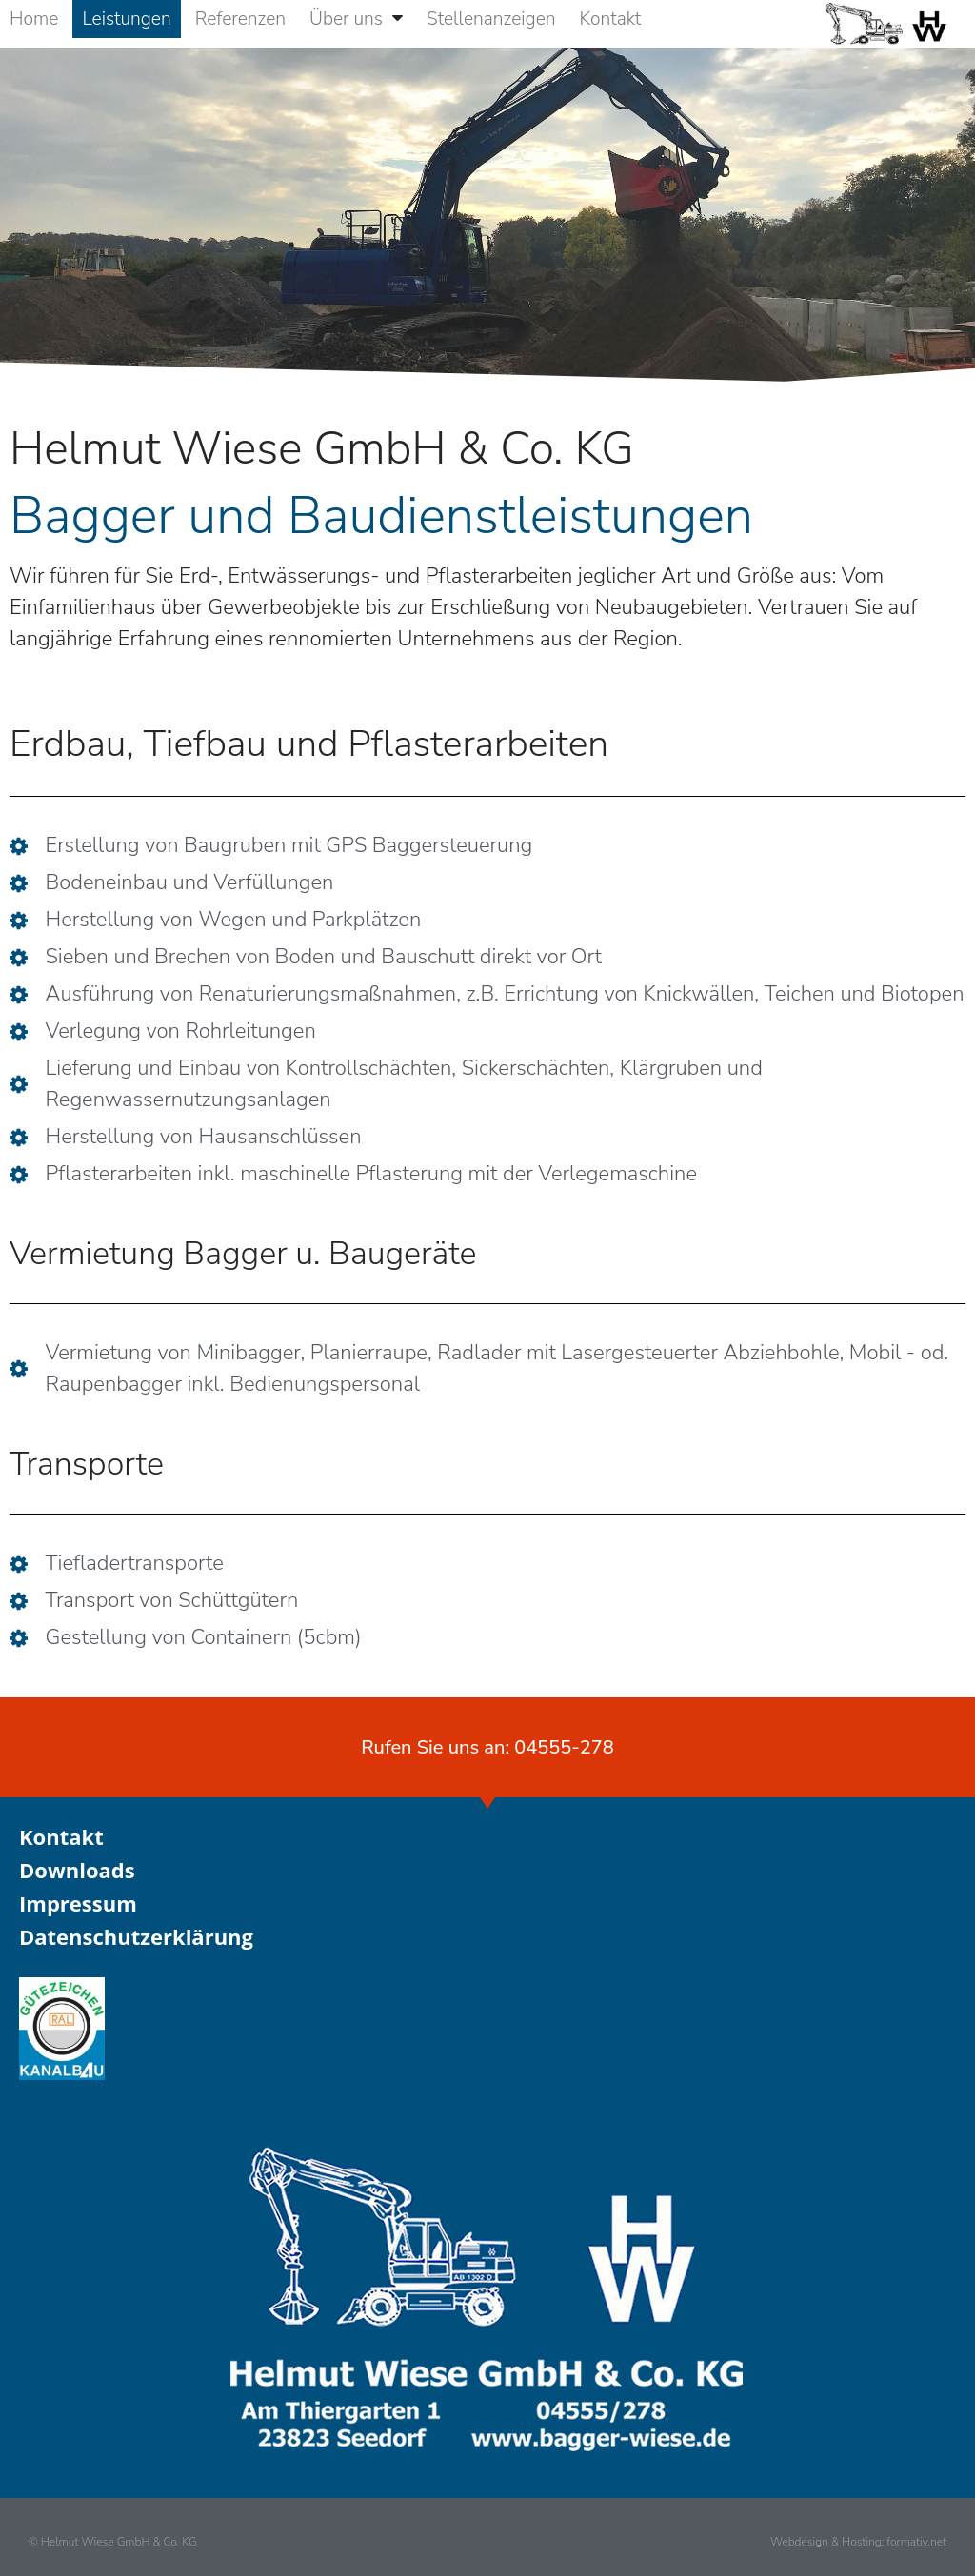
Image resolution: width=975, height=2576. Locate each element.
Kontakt (611, 19)
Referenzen (240, 19)
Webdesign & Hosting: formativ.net (858, 2541)
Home (34, 19)
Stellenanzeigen (491, 19)
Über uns (356, 18)
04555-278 (564, 1747)
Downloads (77, 1869)
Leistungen (126, 19)
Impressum (78, 1903)
